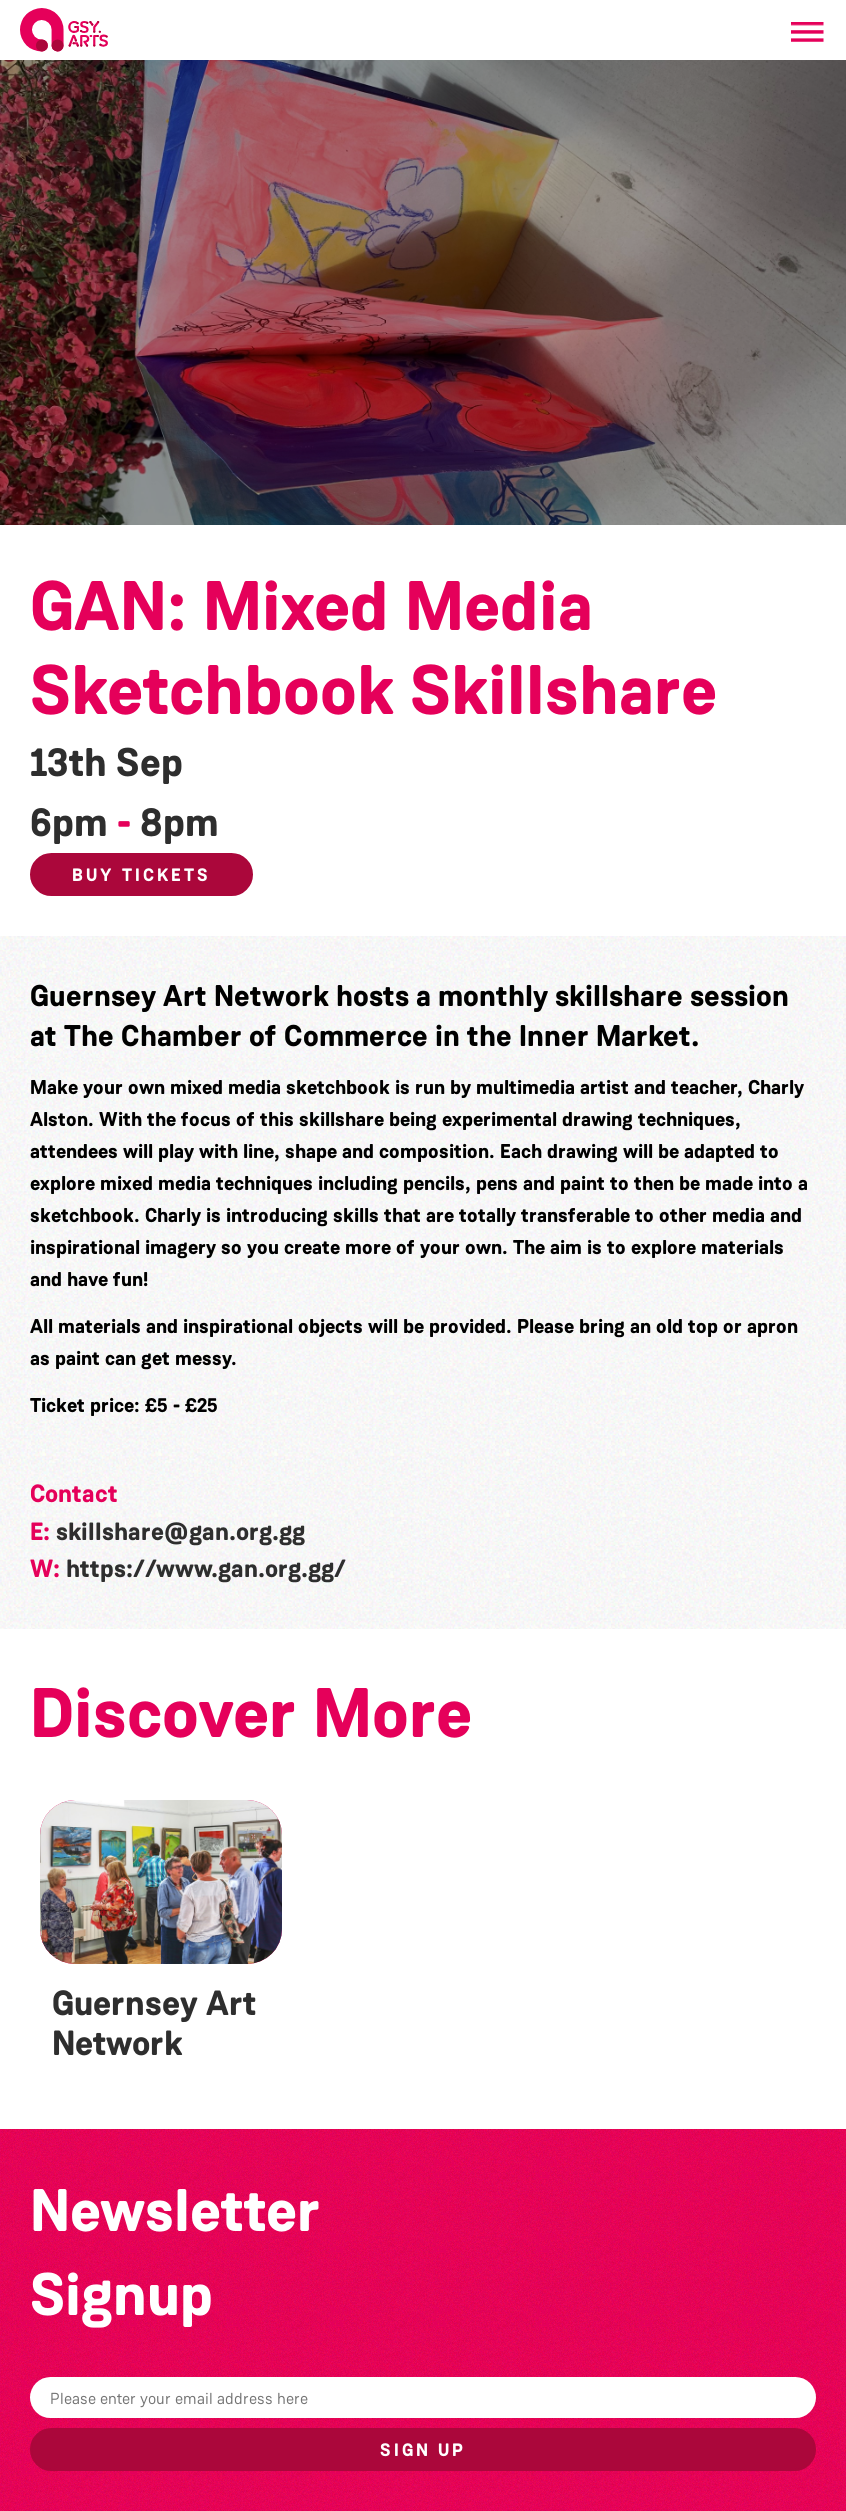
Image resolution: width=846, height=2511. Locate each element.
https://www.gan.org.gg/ (206, 1569)
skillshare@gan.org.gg (180, 1532)
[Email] (423, 2397)
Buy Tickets (141, 875)
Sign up (423, 2450)
